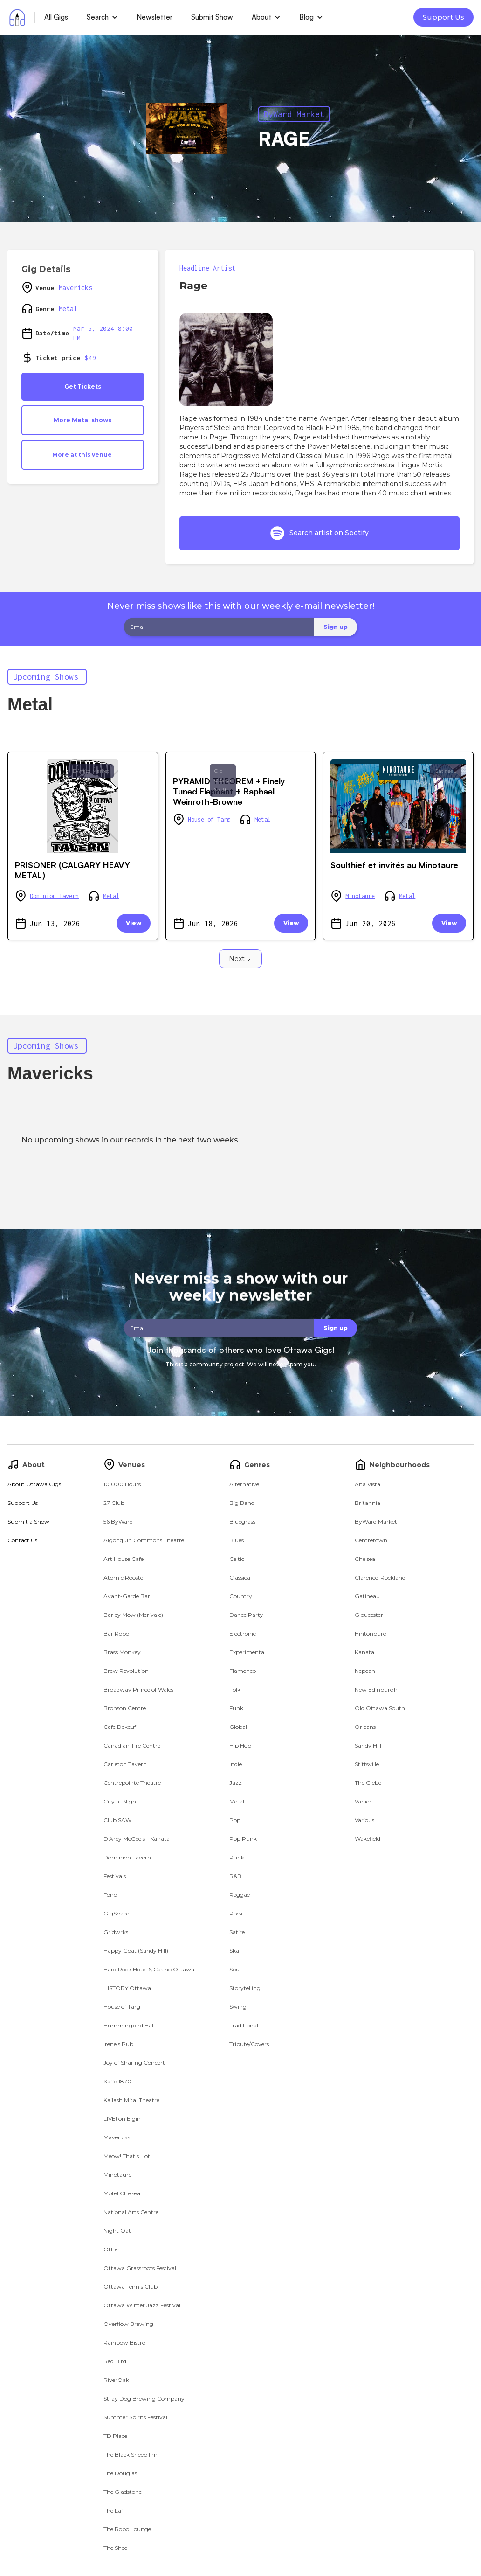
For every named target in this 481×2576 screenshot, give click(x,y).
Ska (234, 1950)
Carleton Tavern (125, 1764)
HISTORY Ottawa (127, 1987)
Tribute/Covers (249, 2043)
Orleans (365, 1726)
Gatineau (446, 771)
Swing (238, 2006)
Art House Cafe (123, 1558)
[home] (17, 17)
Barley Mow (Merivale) (133, 1614)
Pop (234, 1820)
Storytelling (245, 1987)
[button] (102, 17)
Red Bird (114, 2361)
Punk (236, 1857)
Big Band (241, 1502)
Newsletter (154, 17)
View (133, 922)
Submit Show (212, 17)
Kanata (364, 1652)
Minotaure (360, 895)
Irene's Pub (118, 2043)
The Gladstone (122, 2491)
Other (111, 2249)
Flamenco (242, 1670)
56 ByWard (118, 1521)
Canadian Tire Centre (131, 1745)
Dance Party (246, 1614)
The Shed (115, 2547)
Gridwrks (115, 1932)
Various (364, 1820)
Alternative (244, 1484)
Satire (237, 1932)
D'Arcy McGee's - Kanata (136, 1838)
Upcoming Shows (45, 677)
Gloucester (369, 1614)
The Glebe (368, 1782)
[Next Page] (240, 958)
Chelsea (365, 1558)
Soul (235, 1969)
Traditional (243, 2025)
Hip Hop (240, 1745)
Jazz (235, 1782)
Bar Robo (116, 1633)
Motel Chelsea (121, 2193)
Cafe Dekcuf (119, 1726)
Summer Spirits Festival (135, 2417)
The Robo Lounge (127, 2529)
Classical (240, 1577)
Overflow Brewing (128, 2323)
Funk (236, 1708)
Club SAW (117, 1820)
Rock (236, 1913)
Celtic (236, 1558)
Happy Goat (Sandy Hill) (135, 1950)
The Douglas (120, 2473)
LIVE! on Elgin (122, 2118)
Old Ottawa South (222, 780)
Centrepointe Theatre (132, 1782)
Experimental (247, 1652)
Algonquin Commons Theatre (143, 1540)
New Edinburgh (376, 1689)
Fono (110, 1894)
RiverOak (116, 2379)
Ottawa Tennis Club (130, 2286)
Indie (235, 1764)
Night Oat (117, 2230)
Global (238, 1726)
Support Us (443, 17)
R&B (235, 1876)
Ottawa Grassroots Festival (139, 2267)
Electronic (242, 1633)
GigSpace (116, 1913)
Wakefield (367, 1838)
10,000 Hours (122, 1484)
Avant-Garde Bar (126, 1596)
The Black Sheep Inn (130, 2454)
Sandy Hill (368, 1745)
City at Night (120, 1801)
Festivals (114, 1876)
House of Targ (209, 819)
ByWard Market (294, 114)
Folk (234, 1689)
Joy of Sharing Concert (134, 2062)
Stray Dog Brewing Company (144, 2398)
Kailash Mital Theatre (131, 2099)
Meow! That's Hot (126, 2155)
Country (240, 1596)
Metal (68, 309)
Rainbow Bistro (124, 2342)
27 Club (113, 1502)
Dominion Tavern (54, 895)
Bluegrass (242, 1521)
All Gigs (56, 17)
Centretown (371, 1540)
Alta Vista (367, 1484)
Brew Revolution (126, 1670)
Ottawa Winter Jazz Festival (141, 2305)
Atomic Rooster (124, 1577)
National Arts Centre (130, 2211)
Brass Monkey (122, 1652)
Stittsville (367, 1764)
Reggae (239, 1894)
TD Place (115, 2435)
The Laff (114, 2510)
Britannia (367, 1502)
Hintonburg (371, 1633)
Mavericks (75, 288)
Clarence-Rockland (380, 1577)
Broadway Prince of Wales (138, 1689)
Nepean (365, 1670)
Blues (236, 1540)
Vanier (363, 1801)
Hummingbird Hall (129, 2025)
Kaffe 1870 (117, 2081)
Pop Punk (243, 1838)
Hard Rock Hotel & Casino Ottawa (148, 1969)
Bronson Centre (124, 1708)
